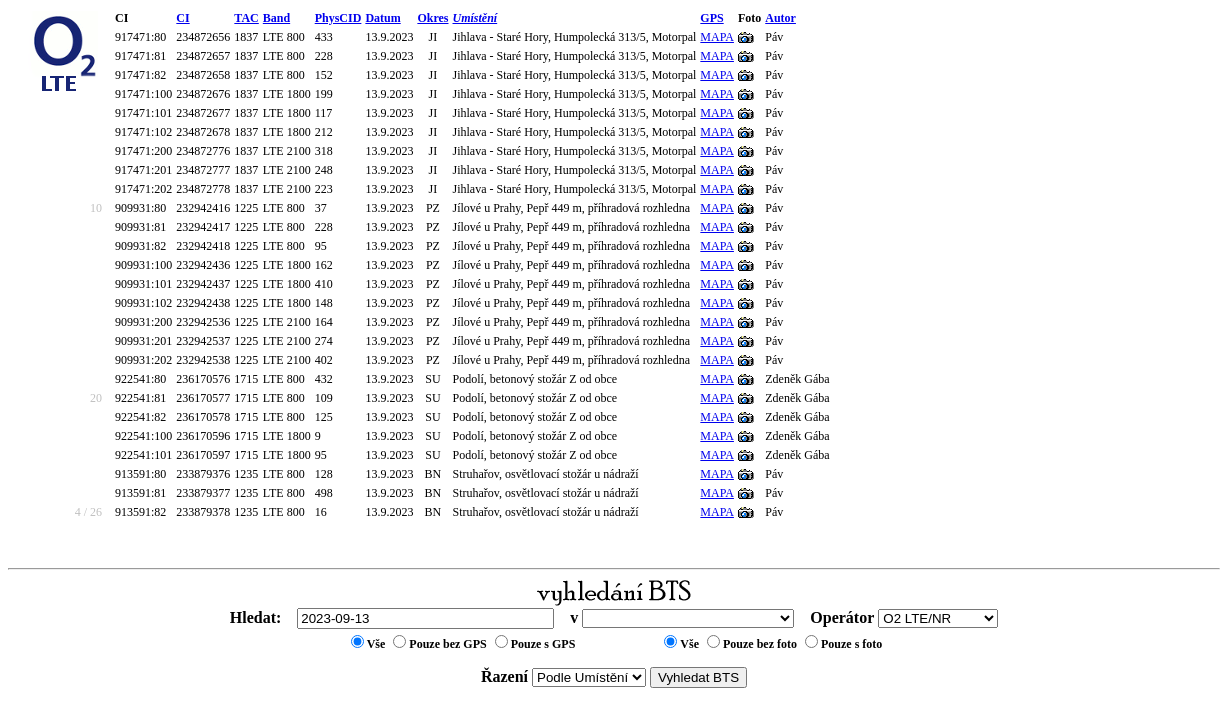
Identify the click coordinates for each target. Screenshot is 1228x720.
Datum (382, 18)
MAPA (717, 37)
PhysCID (338, 18)
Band (276, 18)
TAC (246, 18)
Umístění (475, 18)
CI (182, 18)
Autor (780, 18)
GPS (711, 18)
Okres (432, 18)
